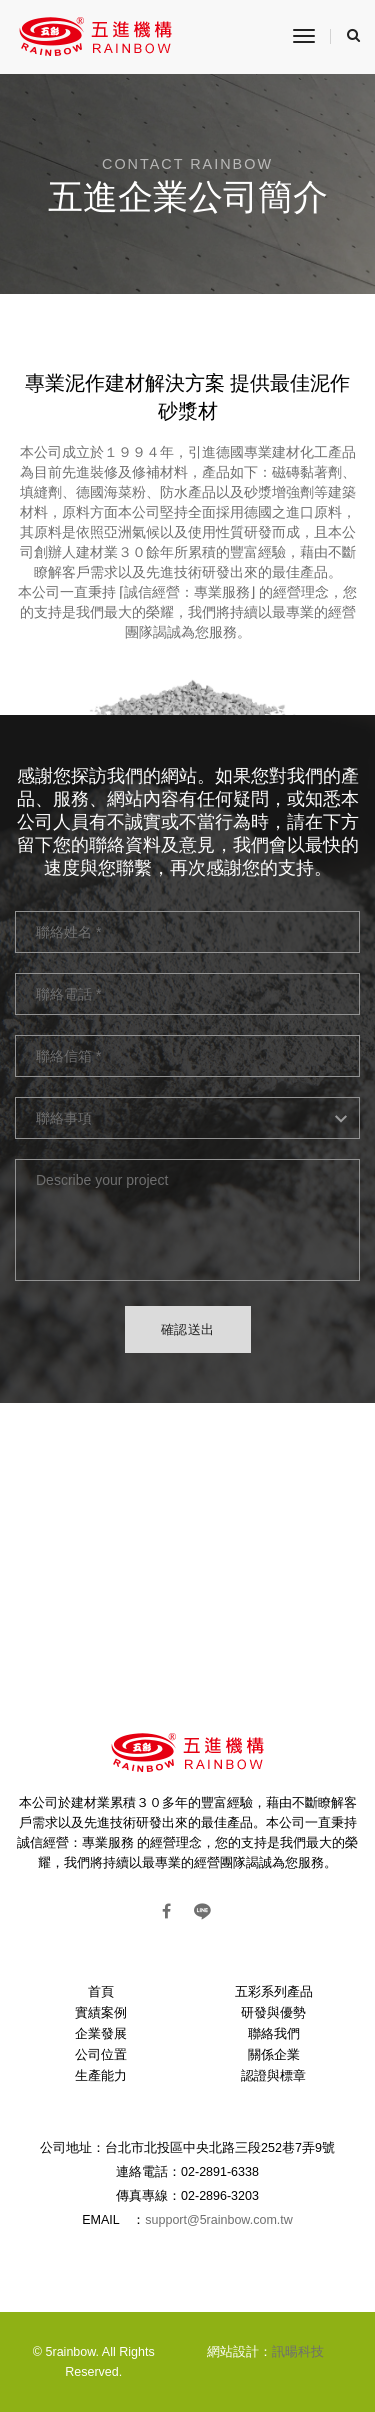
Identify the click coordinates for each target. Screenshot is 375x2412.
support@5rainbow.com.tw (218, 2220)
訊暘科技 (298, 2352)
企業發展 (101, 2034)
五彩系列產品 (274, 1992)
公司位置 (101, 2055)
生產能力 (101, 2076)
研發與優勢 (273, 2013)
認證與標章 (273, 2076)
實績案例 (101, 2013)
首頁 (101, 1992)
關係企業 (274, 2055)
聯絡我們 (274, 2034)
